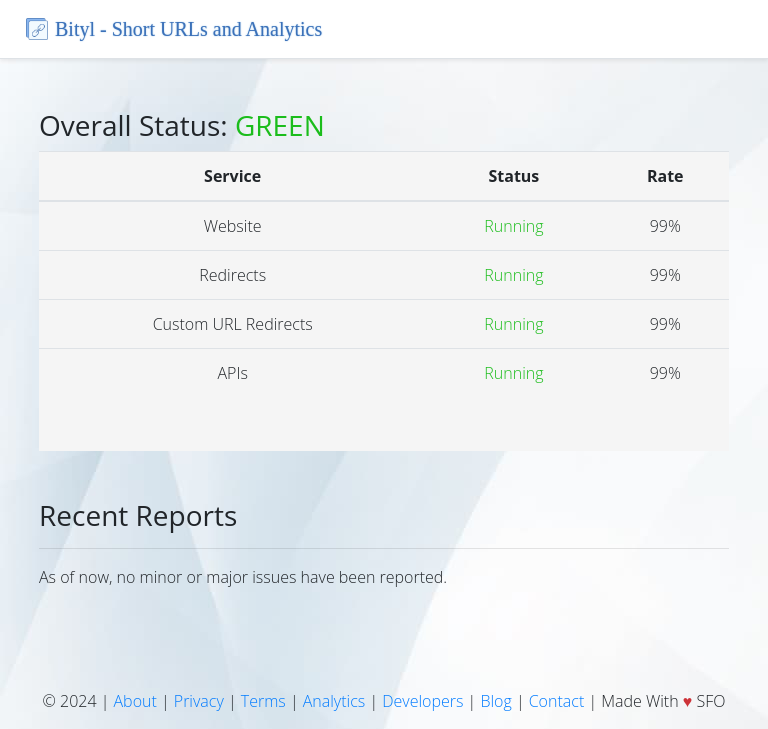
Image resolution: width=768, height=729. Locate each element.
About (135, 701)
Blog (495, 701)
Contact (557, 701)
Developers (422, 701)
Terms (263, 701)
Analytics (334, 701)
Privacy (199, 701)
